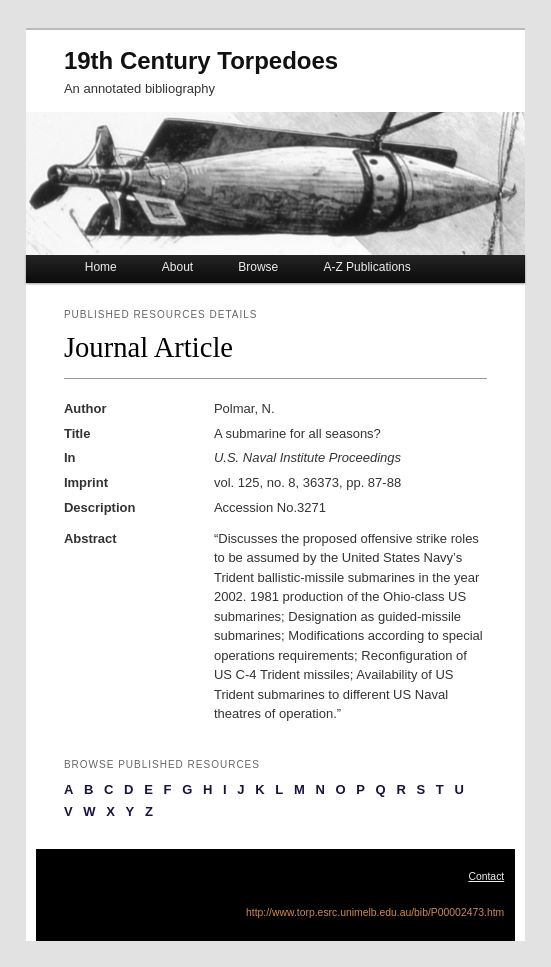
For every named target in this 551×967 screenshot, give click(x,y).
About (177, 267)
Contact (486, 876)
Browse (258, 267)
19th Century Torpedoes (201, 60)
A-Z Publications (366, 267)
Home (101, 267)
